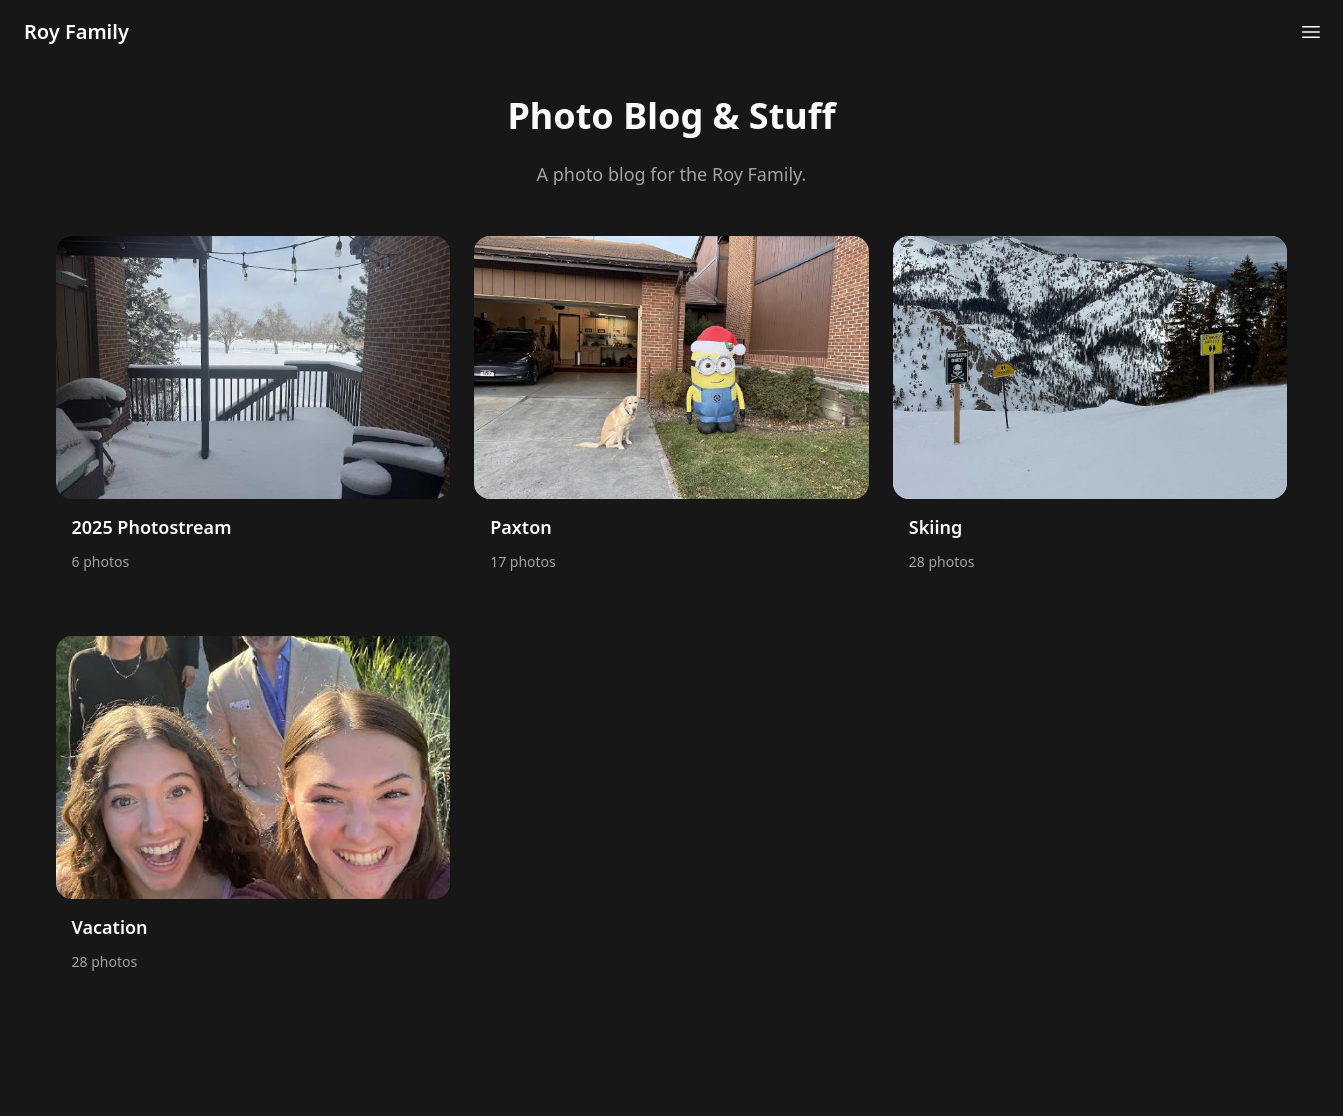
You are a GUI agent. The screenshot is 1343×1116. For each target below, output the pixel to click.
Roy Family (76, 31)
